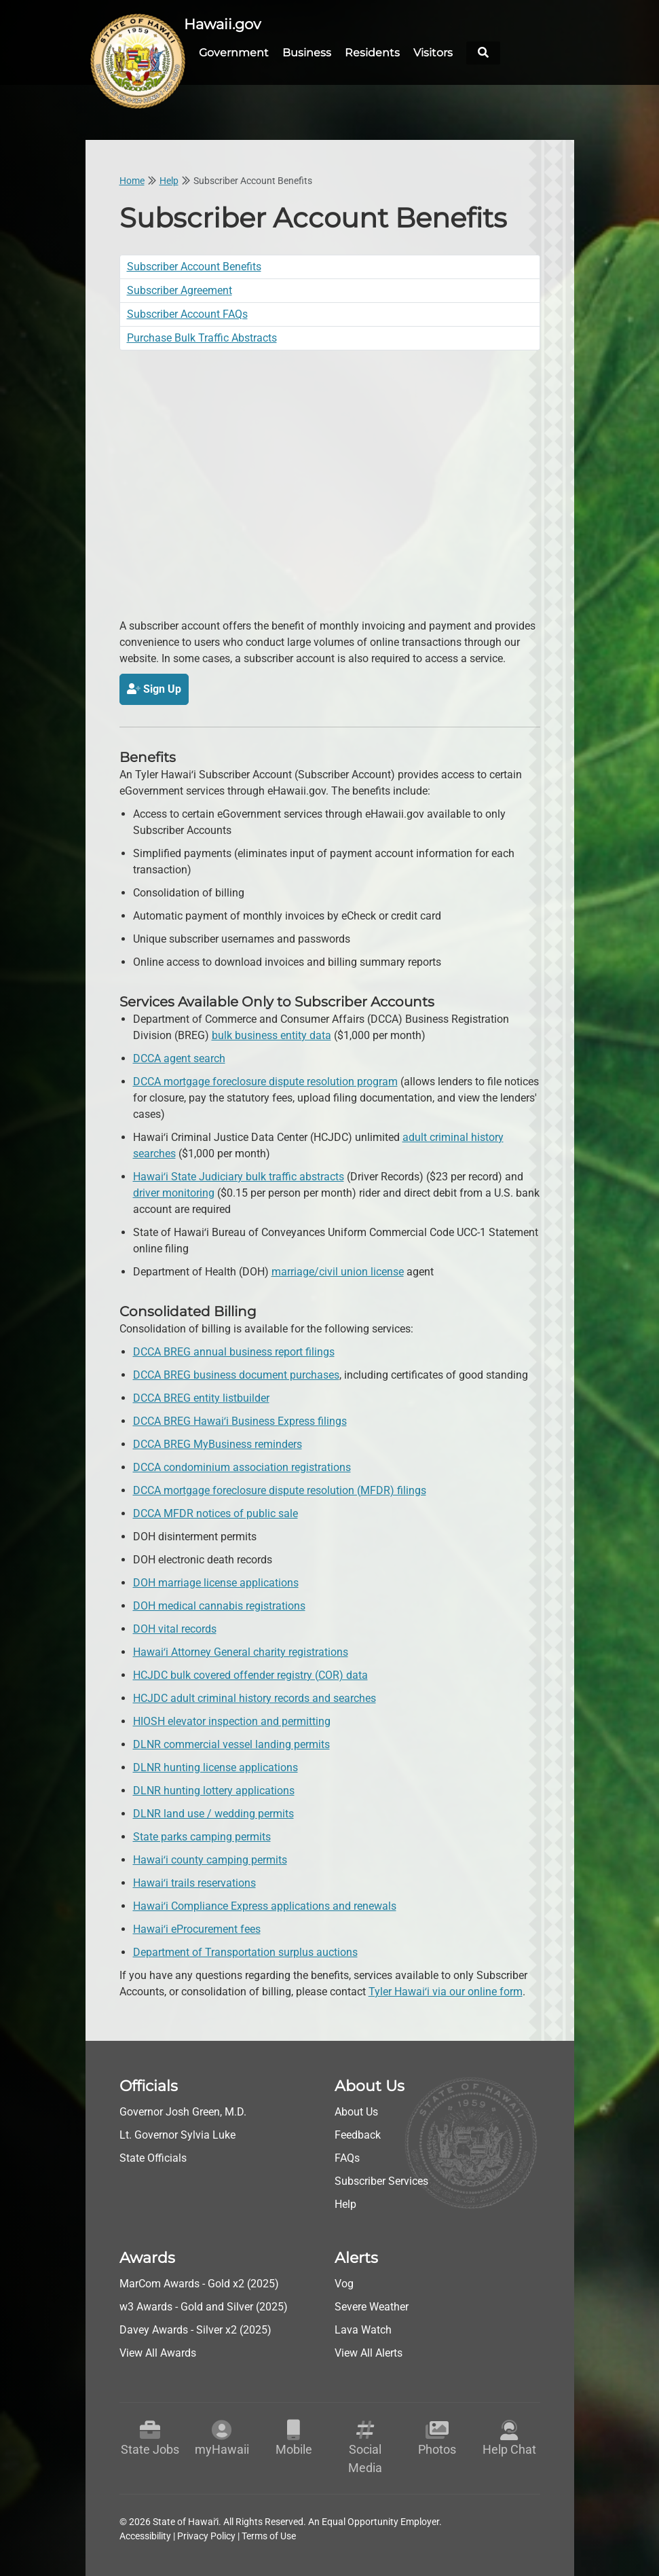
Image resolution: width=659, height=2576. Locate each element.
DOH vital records (174, 1627)
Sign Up (154, 687)
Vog (344, 2282)
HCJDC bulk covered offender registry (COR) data (250, 1673)
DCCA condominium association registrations (242, 1465)
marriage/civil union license (337, 1270)
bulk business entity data (271, 1034)
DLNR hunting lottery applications (214, 1789)
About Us (356, 2110)
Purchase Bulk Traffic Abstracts (202, 336)
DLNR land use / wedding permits (213, 1812)
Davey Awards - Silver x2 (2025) (195, 2328)
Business (306, 52)
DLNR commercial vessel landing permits (231, 1743)
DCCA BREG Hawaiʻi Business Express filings (240, 1419)
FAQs (347, 2156)
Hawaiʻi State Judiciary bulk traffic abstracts (238, 1175)
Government (234, 52)
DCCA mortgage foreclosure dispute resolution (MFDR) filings (279, 1489)
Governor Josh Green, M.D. (182, 2110)
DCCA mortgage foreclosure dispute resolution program (265, 1080)
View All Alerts (368, 2351)
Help (168, 179)
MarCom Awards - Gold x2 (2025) (199, 2282)
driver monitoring (173, 1191)
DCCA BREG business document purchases (236, 1373)
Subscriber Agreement (179, 289)
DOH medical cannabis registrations (219, 1604)
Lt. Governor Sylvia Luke (177, 2133)
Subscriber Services (381, 2179)
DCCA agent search (179, 1057)
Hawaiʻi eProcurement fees (197, 1927)
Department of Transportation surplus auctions (245, 1950)
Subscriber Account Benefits (194, 265)
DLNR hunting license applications (215, 1766)
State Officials (153, 2156)
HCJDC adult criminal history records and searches (254, 1696)
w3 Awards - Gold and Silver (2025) (203, 2305)
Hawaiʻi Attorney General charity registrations (240, 1650)
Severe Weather (372, 2305)
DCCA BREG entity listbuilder (201, 1396)
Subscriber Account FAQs (187, 312)
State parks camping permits (202, 1835)
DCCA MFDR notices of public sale (215, 1512)
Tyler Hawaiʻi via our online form (446, 1990)
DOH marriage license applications (216, 1581)
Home (132, 179)
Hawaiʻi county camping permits (210, 1858)
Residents (372, 52)
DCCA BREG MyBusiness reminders (217, 1442)
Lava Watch (363, 2328)
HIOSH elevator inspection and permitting (232, 1719)
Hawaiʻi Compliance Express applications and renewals (264, 1904)
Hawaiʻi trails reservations (194, 1881)
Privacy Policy (206, 2534)
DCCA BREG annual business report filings (234, 1350)
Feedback (358, 2133)
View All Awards (157, 2351)
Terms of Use (269, 2534)
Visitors (433, 52)
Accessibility (145, 2534)
